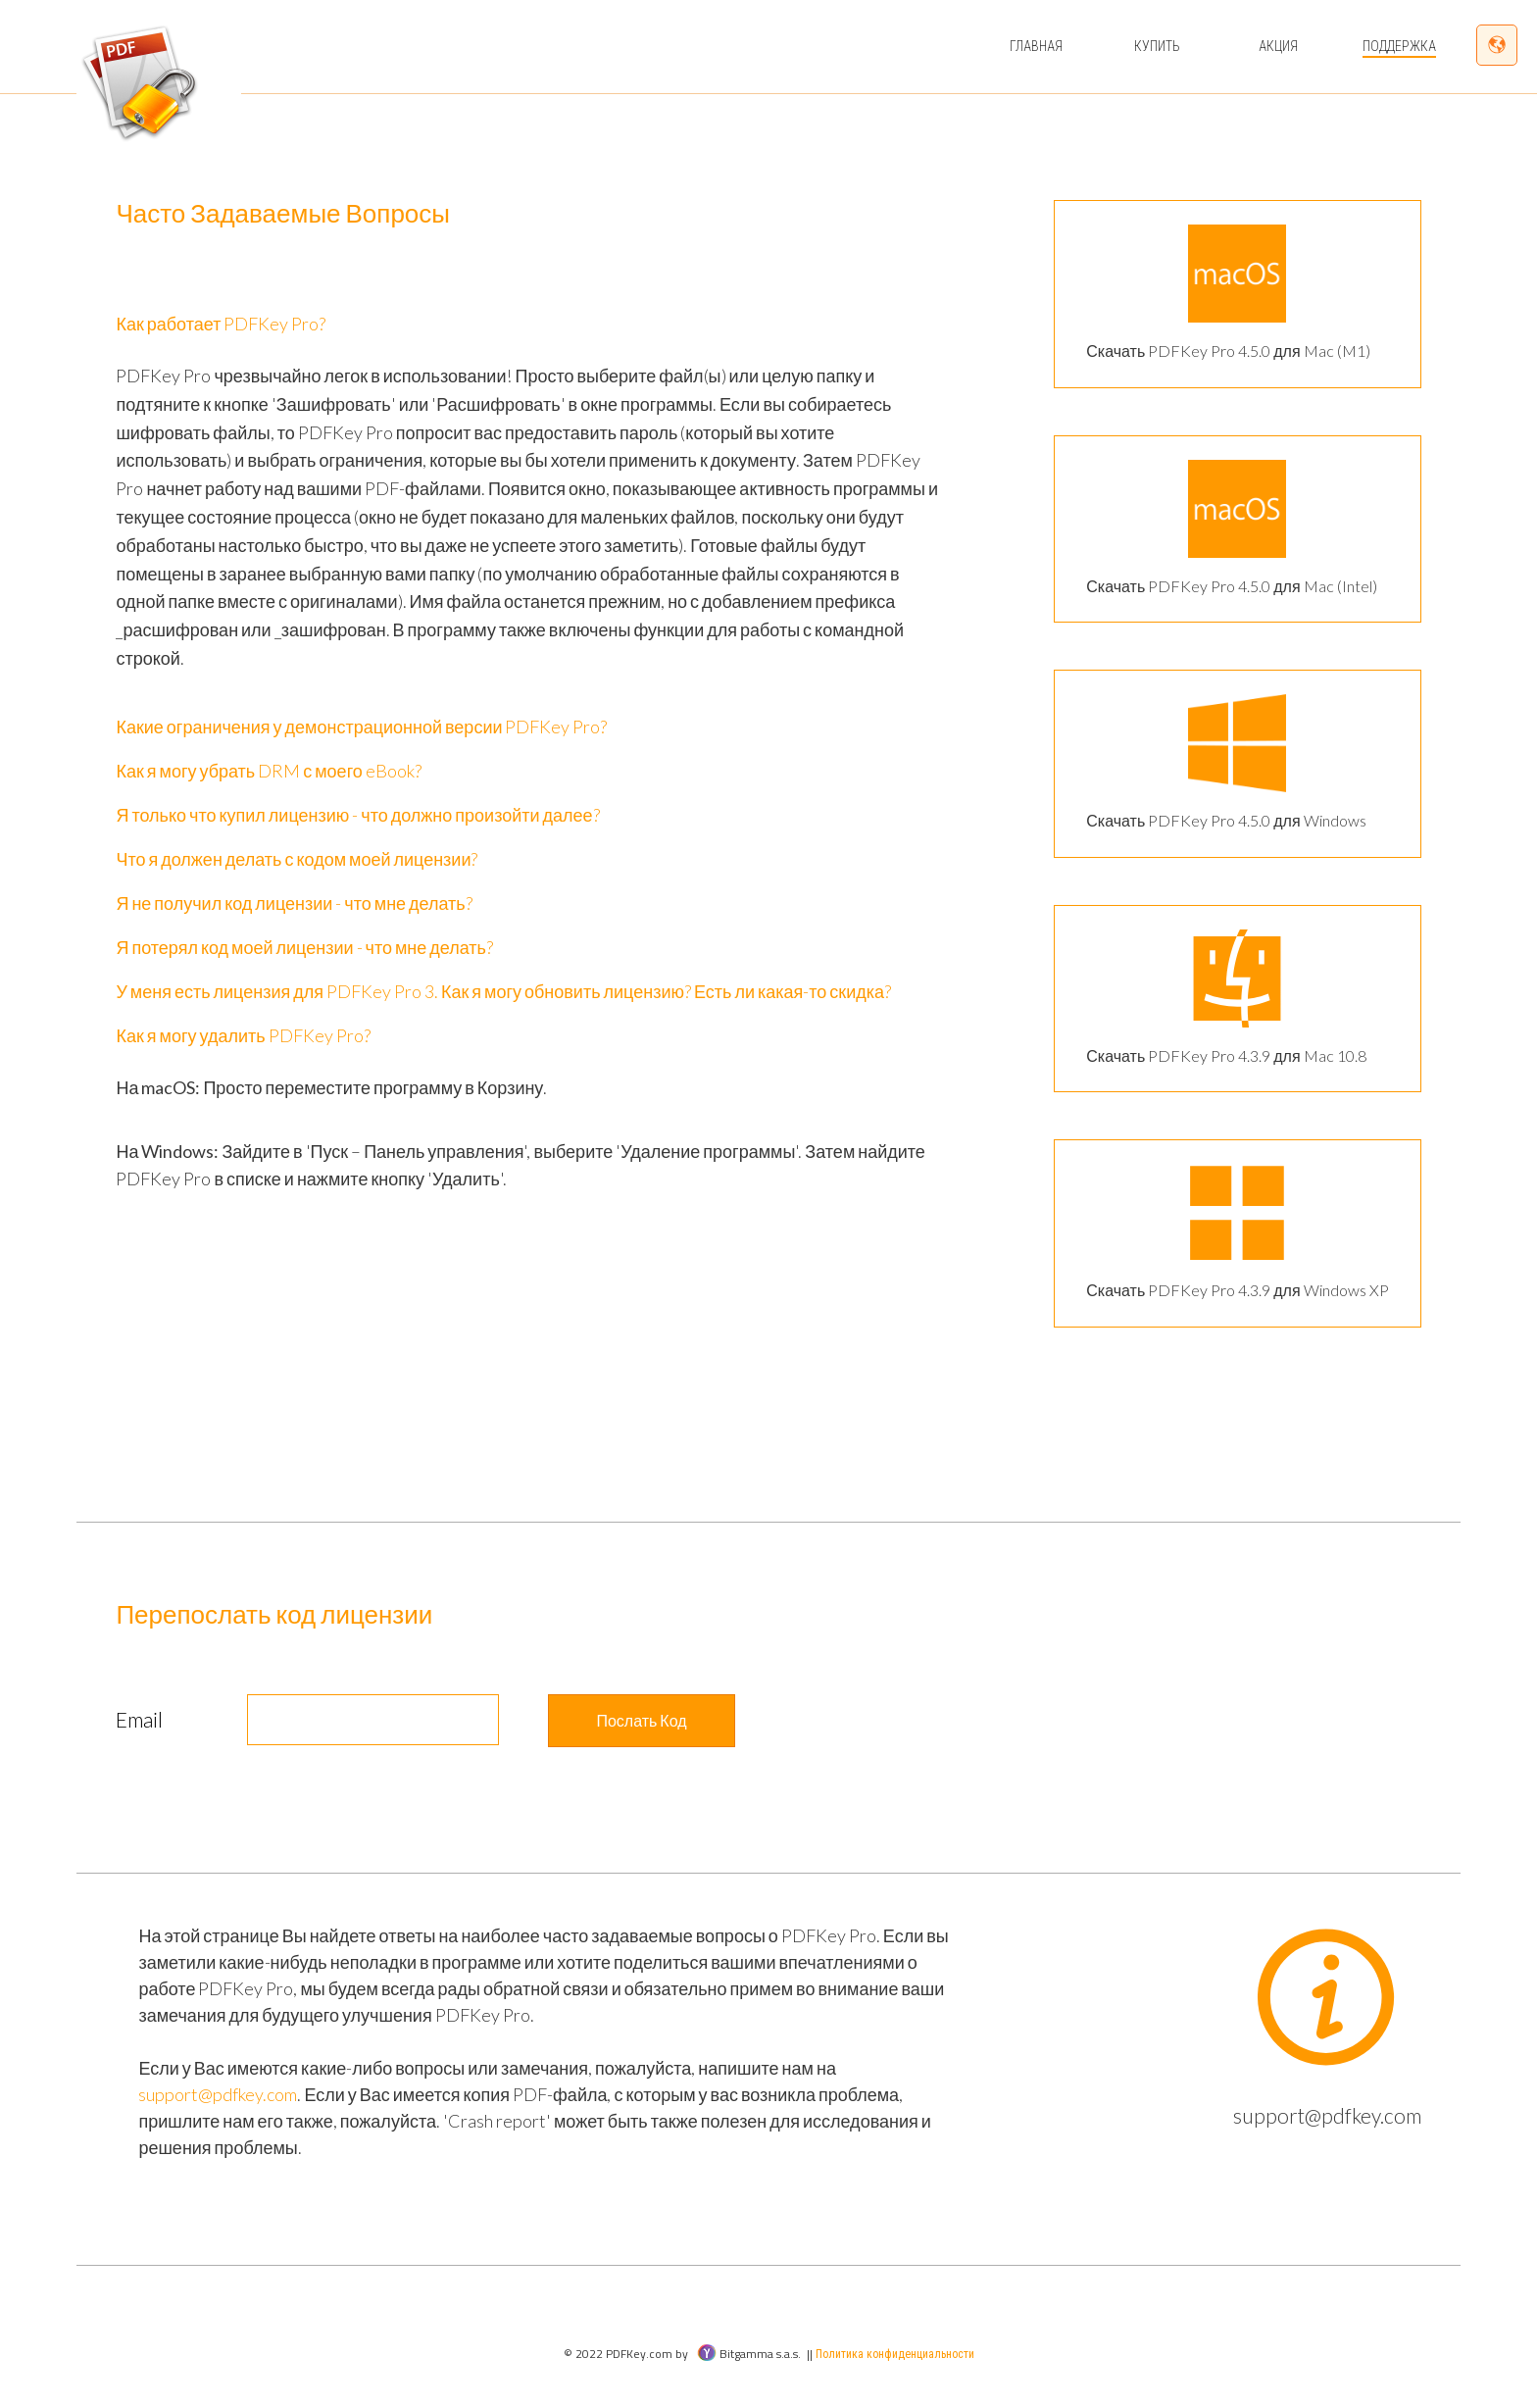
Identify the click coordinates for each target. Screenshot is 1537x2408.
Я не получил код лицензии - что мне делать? (293, 903)
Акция (1278, 45)
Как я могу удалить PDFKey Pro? (243, 1035)
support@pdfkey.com (217, 2094)
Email (139, 1719)
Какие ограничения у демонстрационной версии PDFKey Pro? (361, 726)
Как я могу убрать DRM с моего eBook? (268, 770)
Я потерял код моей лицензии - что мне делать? (304, 947)
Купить (1157, 45)
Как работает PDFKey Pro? (220, 323)
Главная (1036, 45)
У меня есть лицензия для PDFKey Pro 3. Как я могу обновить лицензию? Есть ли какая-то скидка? (503, 991)
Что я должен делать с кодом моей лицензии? (296, 859)
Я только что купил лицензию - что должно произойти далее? (357, 815)
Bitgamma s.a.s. (749, 2353)
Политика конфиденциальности (895, 2353)
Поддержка (1399, 45)
